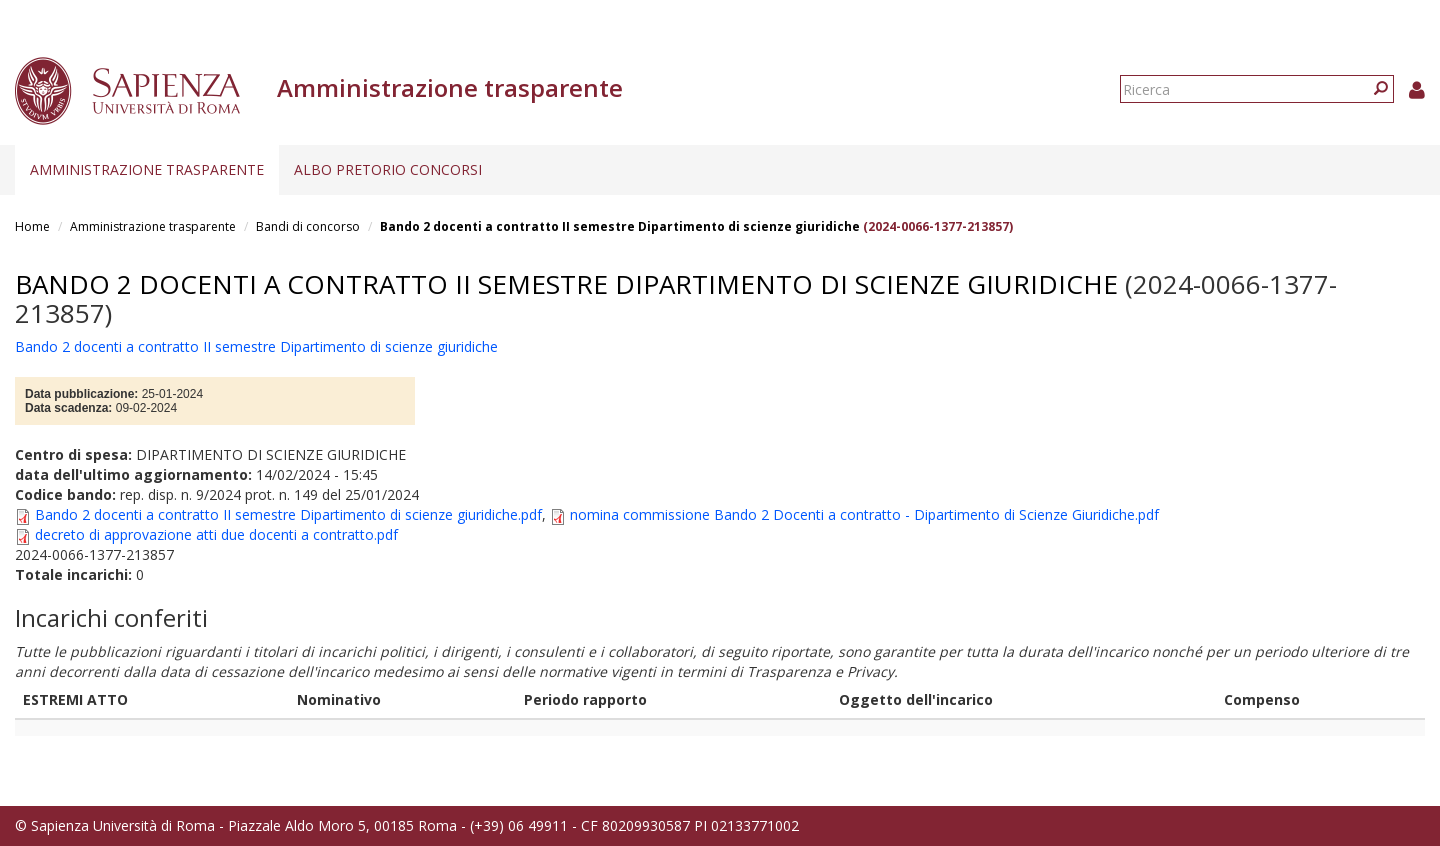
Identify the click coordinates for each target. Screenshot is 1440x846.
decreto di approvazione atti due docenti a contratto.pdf (216, 534)
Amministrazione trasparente (147, 169)
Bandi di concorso (308, 226)
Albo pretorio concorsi (388, 169)
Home (32, 226)
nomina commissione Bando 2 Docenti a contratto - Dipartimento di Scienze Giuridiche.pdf (864, 514)
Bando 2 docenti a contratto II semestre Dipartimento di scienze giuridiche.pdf (288, 514)
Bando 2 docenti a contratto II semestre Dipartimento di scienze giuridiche (620, 226)
